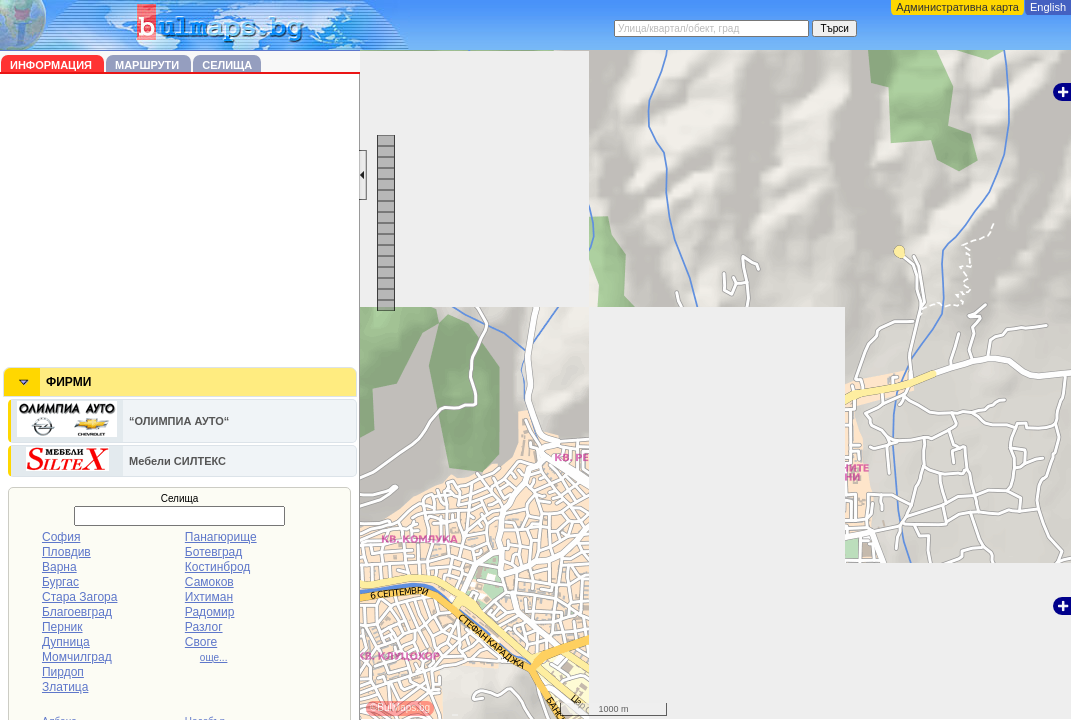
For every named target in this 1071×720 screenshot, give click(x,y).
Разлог (204, 627)
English (1048, 7)
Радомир (210, 612)
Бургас (60, 582)
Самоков (209, 582)
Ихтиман (209, 597)
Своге (201, 642)
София (61, 537)
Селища (227, 65)
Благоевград (77, 612)
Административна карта (957, 7)
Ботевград (213, 552)
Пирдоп (63, 672)
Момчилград (77, 657)
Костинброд (217, 567)
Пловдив (66, 552)
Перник (62, 627)
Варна (59, 567)
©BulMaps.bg (400, 707)
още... (214, 657)
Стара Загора (79, 597)
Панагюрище (221, 537)
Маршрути (148, 65)
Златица (65, 687)
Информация (52, 65)
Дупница (66, 642)
